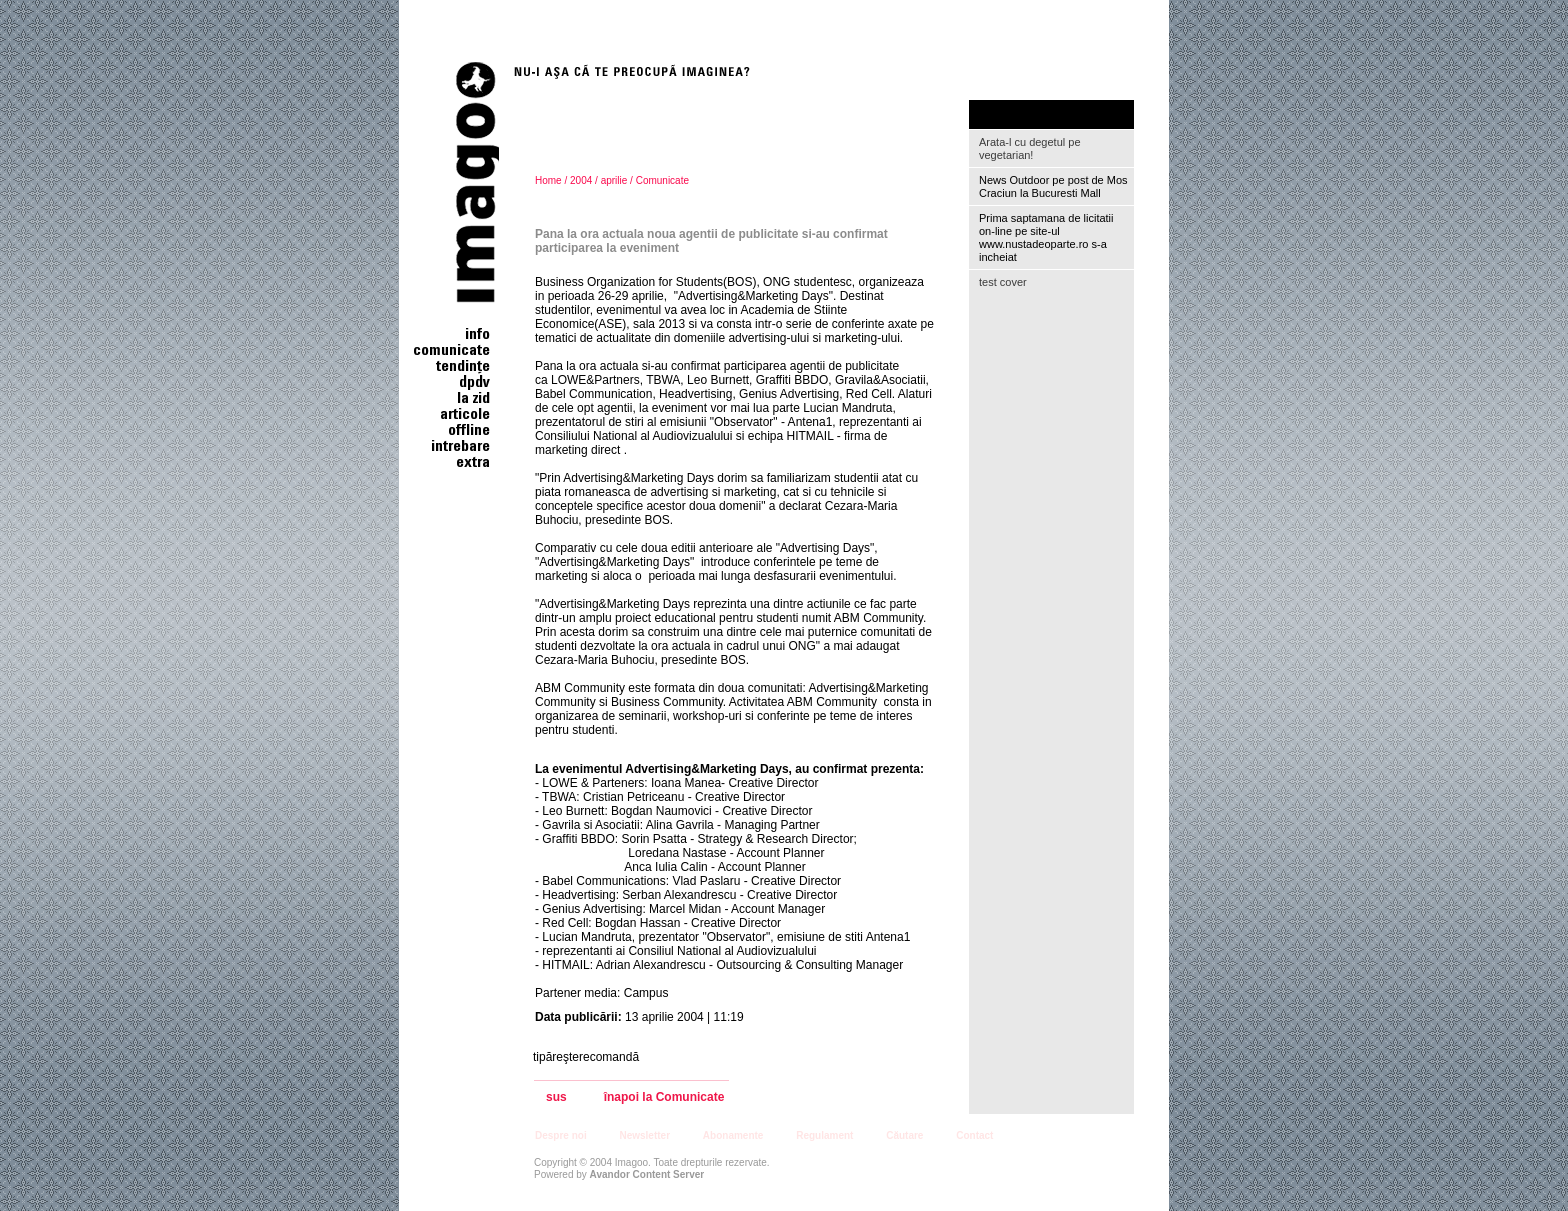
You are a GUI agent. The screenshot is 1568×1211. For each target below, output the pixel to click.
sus (556, 1097)
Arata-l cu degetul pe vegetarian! (1030, 148)
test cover (1003, 282)
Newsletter (644, 1135)
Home (548, 180)
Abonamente (733, 1135)
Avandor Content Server (647, 1174)
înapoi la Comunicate (664, 1097)
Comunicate (662, 180)
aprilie (614, 180)
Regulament (824, 1135)
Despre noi (561, 1135)
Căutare (904, 1135)
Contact (974, 1135)
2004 (581, 180)
